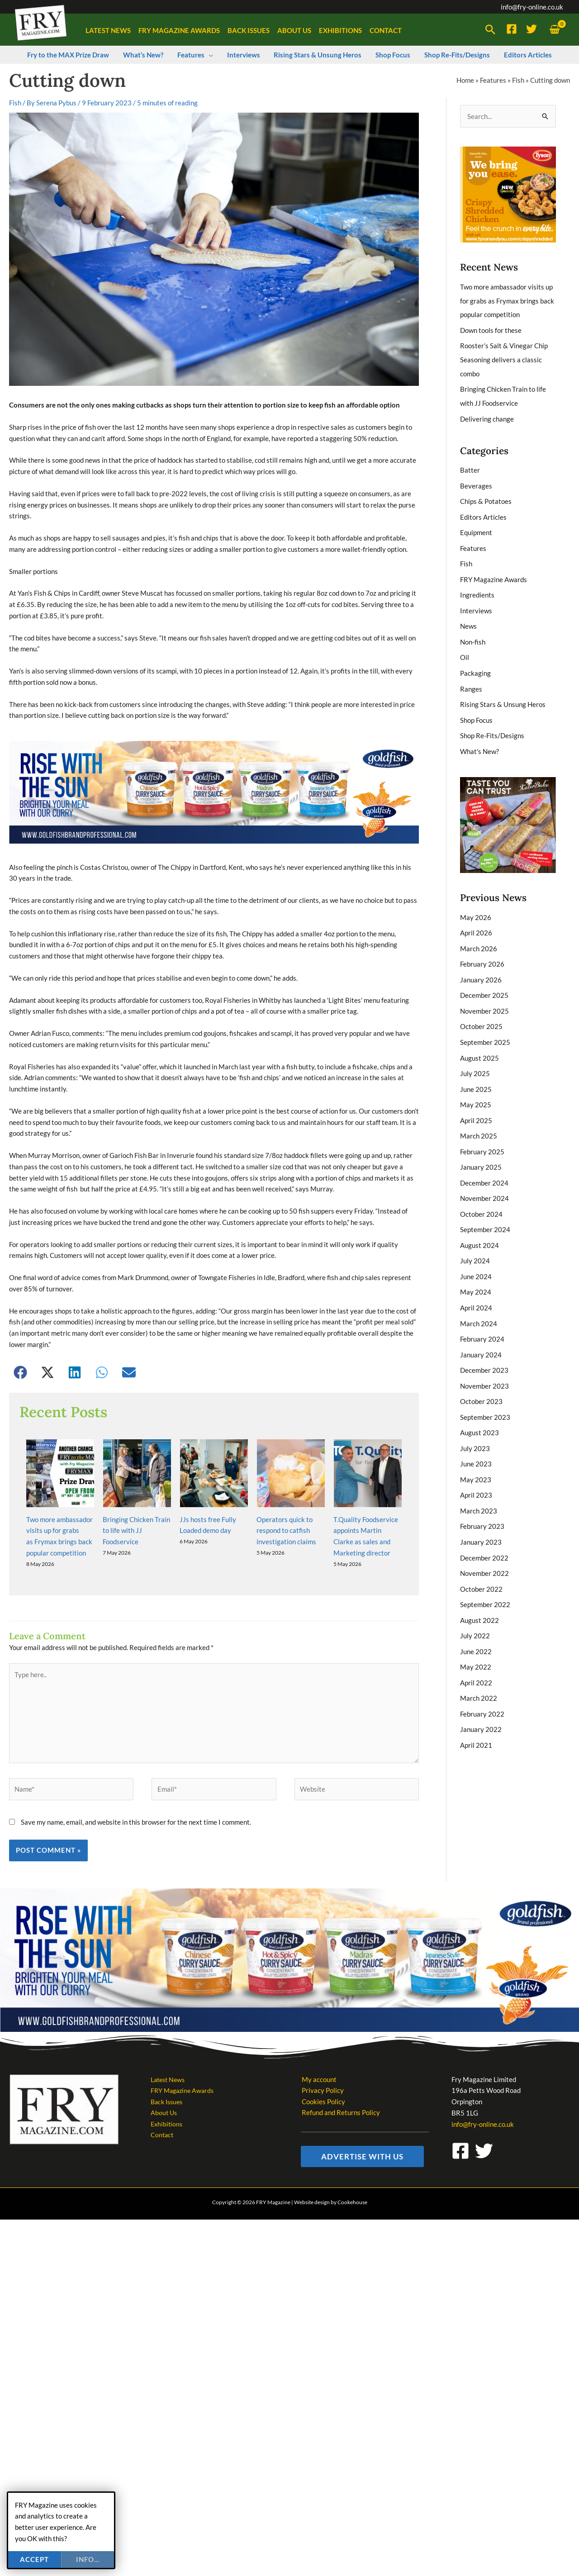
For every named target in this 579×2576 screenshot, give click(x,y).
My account (318, 2023)
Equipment (476, 527)
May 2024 (475, 1273)
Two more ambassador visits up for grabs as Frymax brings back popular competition (507, 300)
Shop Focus (476, 711)
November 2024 (484, 1182)
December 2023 (484, 1350)
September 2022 (485, 1579)
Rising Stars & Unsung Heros (503, 696)
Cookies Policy (322, 2046)
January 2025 (481, 1151)
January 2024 (481, 1334)
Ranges (471, 680)
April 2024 (476, 1289)
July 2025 (475, 1060)
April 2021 (476, 1716)
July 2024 (475, 1243)
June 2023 (476, 1441)
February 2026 (482, 953)
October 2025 (481, 1014)
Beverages (476, 482)
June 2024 (476, 1258)
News (468, 619)
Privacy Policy (322, 2034)
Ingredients (477, 588)
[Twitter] (531, 29)
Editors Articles (483, 512)
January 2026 (481, 968)
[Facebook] (511, 29)
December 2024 (484, 1166)
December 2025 (484, 983)
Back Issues (168, 2046)
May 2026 (475, 907)
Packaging (475, 665)
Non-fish (472, 635)
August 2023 (479, 1411)
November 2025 (484, 999)
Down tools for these (491, 329)
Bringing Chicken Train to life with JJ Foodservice (136, 1473)
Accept (34, 2559)
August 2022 (479, 1594)
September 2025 (485, 1029)
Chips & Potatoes (486, 497)
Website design (312, 2146)
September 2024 (485, 1212)
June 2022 (476, 1624)
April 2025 (476, 1105)
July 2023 (475, 1426)
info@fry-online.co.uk (532, 7)
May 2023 (475, 1456)
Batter (470, 466)
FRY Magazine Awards (493, 573)
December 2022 (484, 1533)
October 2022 (481, 1563)
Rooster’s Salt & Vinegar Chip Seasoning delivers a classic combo (504, 357)
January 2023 (481, 1517)
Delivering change (487, 416)
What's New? (479, 741)
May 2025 (475, 1090)
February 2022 (482, 1685)
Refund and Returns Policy (340, 2057)
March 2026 (478, 938)
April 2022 (476, 1655)
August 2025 (479, 1044)
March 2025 (478, 1121)
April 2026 (476, 922)
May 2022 (475, 1640)
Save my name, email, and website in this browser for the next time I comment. (136, 1766)
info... (88, 2559)
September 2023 (485, 1395)
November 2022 (484, 1548)
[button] (490, 30)
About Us (164, 2057)
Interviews (476, 604)
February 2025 (482, 1136)
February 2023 (482, 1502)
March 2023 (478, 1487)
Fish (518, 80)
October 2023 (481, 1380)
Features (493, 80)
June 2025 (476, 1075)
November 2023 (484, 1365)
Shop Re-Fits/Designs (492, 726)
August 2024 (479, 1228)
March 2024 (478, 1304)
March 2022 (478, 1670)
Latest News (169, 2023)
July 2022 (475, 1609)
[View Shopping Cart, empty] (554, 29)
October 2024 (481, 1197)
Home (465, 80)
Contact (163, 2079)
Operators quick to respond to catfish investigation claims (286, 1473)
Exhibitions (167, 2068)
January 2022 (481, 1701)
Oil (464, 649)
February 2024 (482, 1319)
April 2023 (476, 1472)
